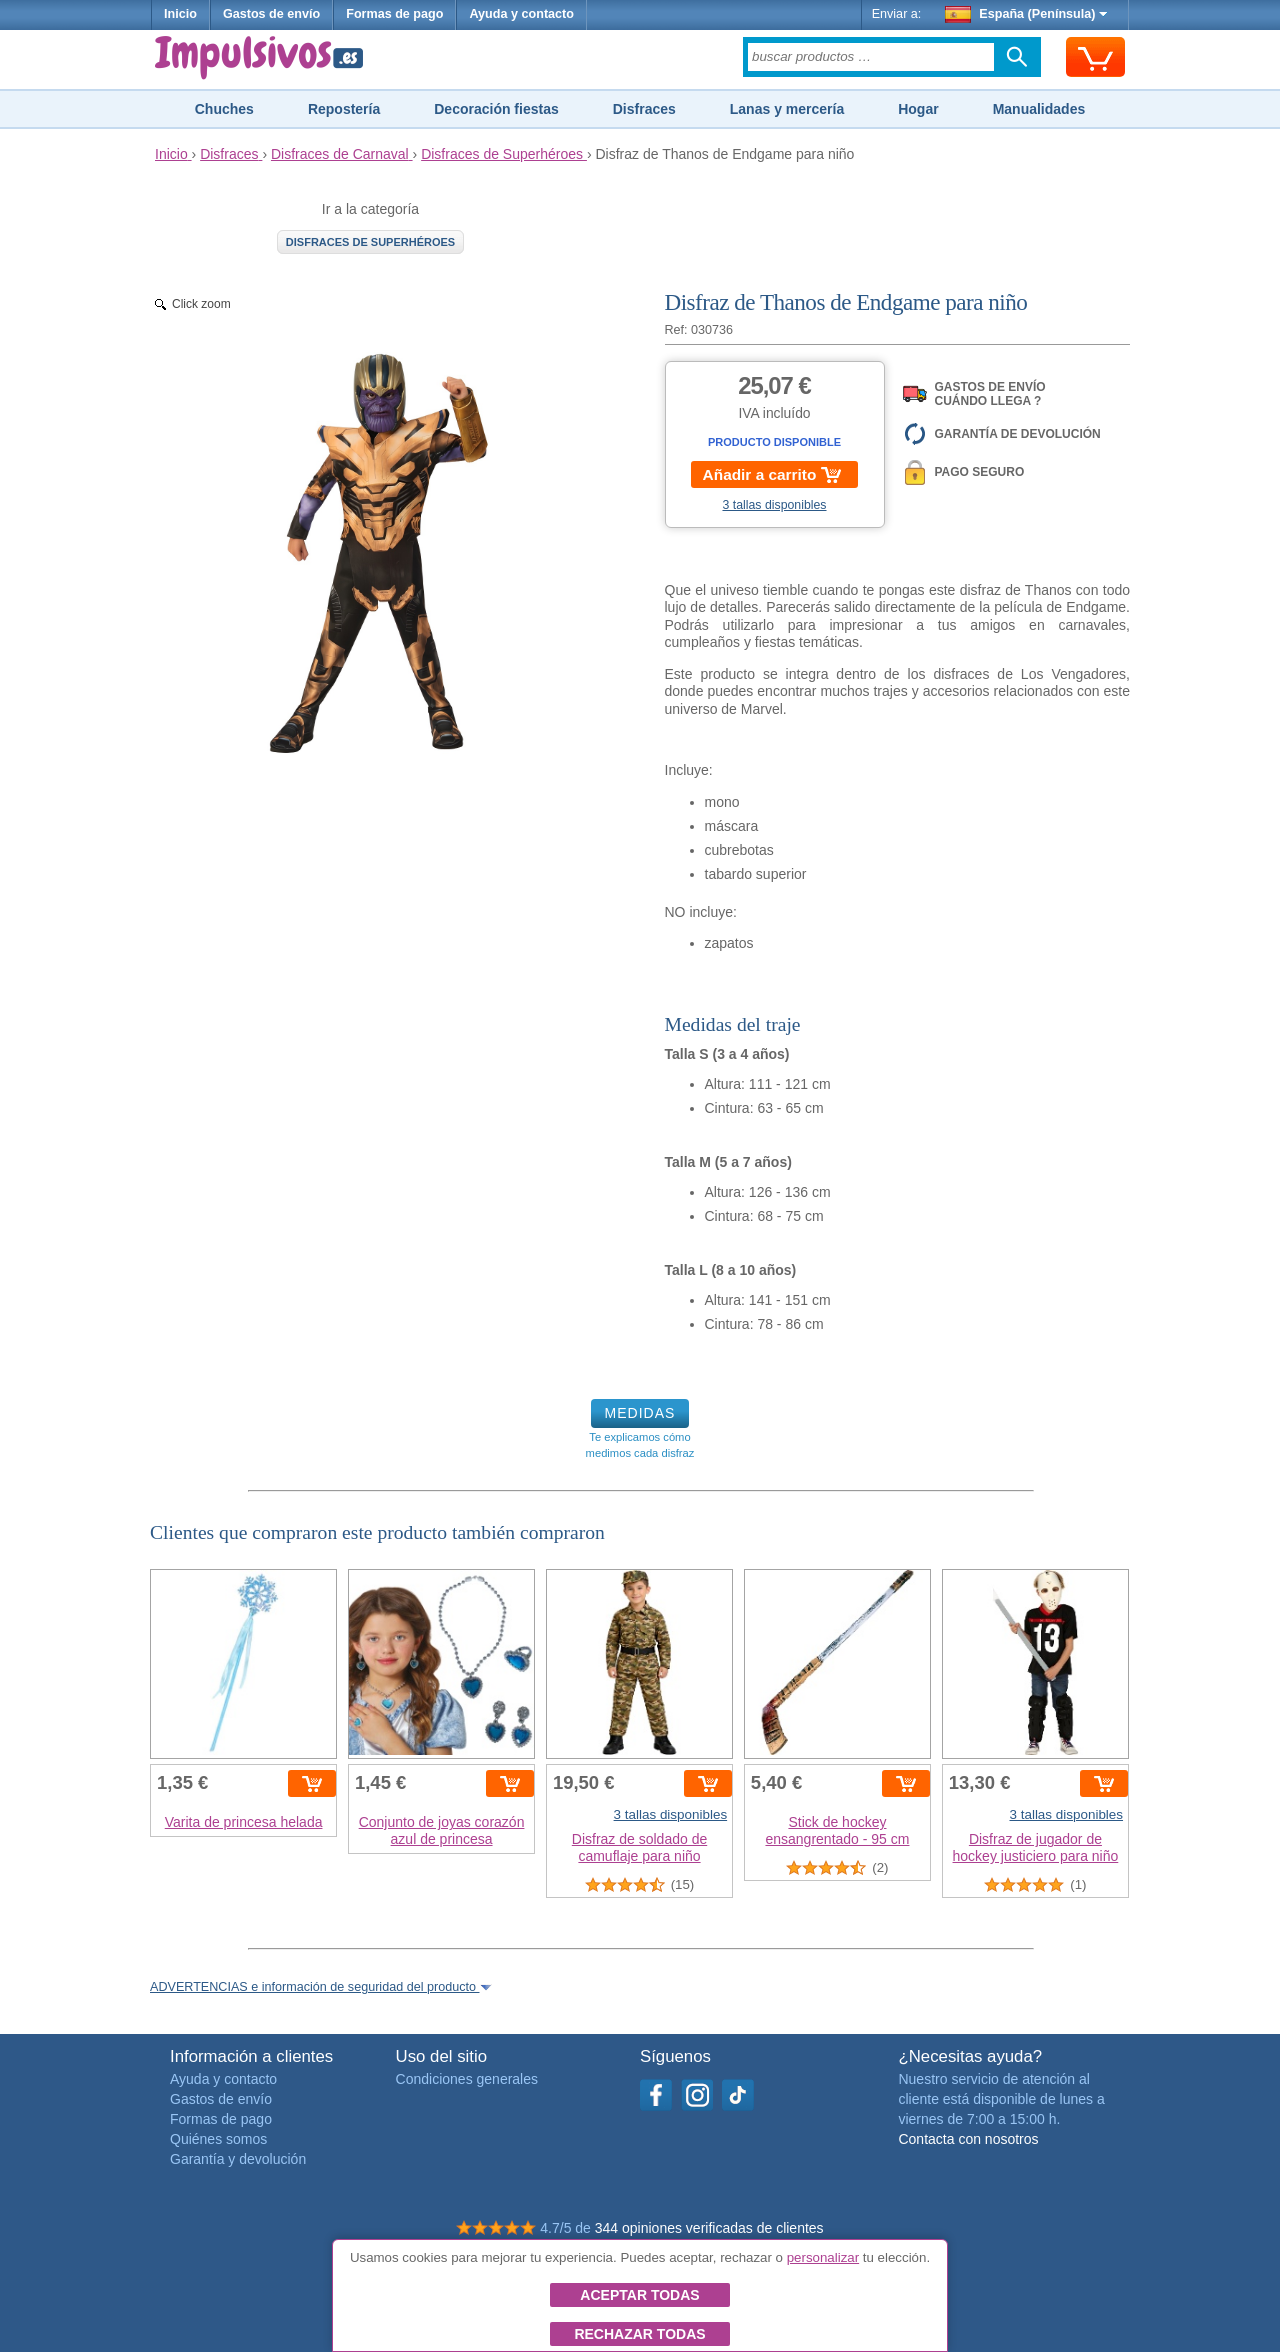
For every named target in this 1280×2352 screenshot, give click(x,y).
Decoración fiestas (496, 109)
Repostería (344, 109)
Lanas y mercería (787, 109)
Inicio (180, 14)
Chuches (224, 109)
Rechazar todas (639, 2334)
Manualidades (1039, 109)
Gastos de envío (271, 14)
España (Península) (1026, 14)
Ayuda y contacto (521, 14)
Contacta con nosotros (968, 2139)
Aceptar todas (639, 2295)
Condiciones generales (467, 2079)
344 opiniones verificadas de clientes (709, 2228)
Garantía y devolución (238, 2159)
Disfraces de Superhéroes (370, 242)
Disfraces (644, 109)
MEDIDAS (640, 1413)
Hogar (918, 109)
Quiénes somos (218, 2139)
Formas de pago (394, 14)
